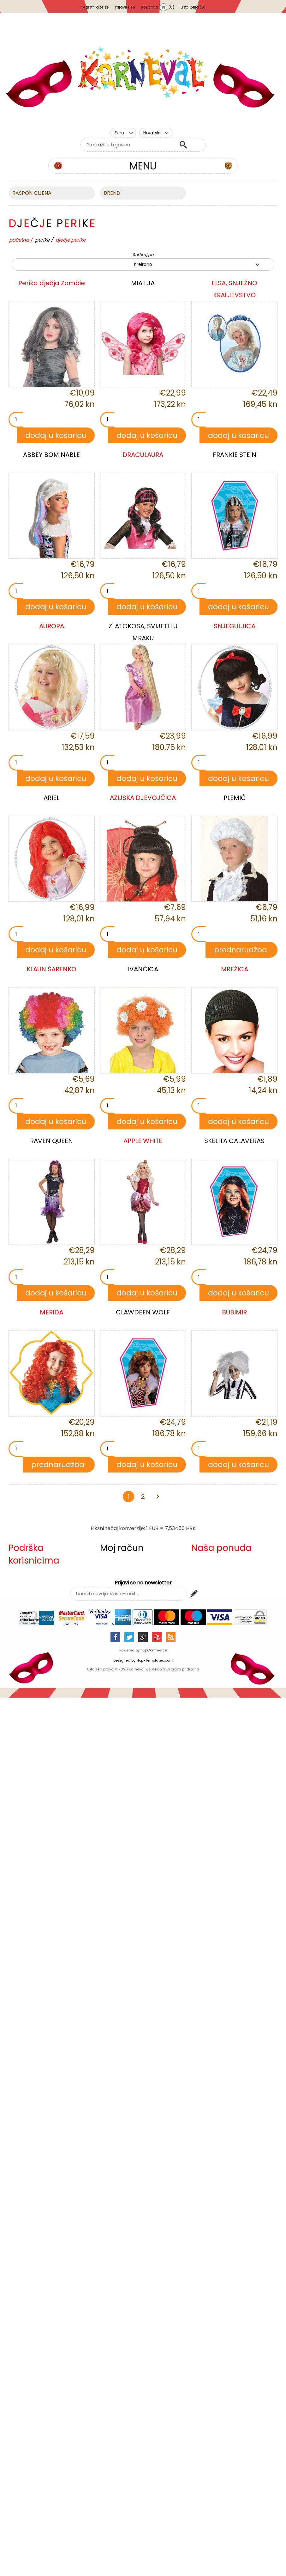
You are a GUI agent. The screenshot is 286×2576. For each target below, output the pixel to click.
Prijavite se (125, 7)
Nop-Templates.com (154, 1660)
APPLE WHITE (142, 1140)
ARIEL (51, 797)
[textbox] (128, 144)
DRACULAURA (142, 454)
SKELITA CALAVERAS (234, 1140)
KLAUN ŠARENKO (51, 969)
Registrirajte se (94, 7)
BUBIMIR (234, 1312)
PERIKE (42, 240)
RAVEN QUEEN (51, 1140)
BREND (112, 193)
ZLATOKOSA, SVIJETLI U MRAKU (143, 632)
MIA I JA (143, 283)
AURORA (51, 626)
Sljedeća (157, 1496)
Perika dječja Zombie (51, 283)
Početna (19, 240)
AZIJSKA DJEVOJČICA (143, 797)
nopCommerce (153, 1650)
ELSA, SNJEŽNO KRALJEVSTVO (234, 289)
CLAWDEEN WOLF (143, 1312)
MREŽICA (234, 969)
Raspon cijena (31, 193)
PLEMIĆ (234, 797)
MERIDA (51, 1312)
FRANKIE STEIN (234, 454)
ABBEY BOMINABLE (51, 454)
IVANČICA (143, 969)
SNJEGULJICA (234, 626)
